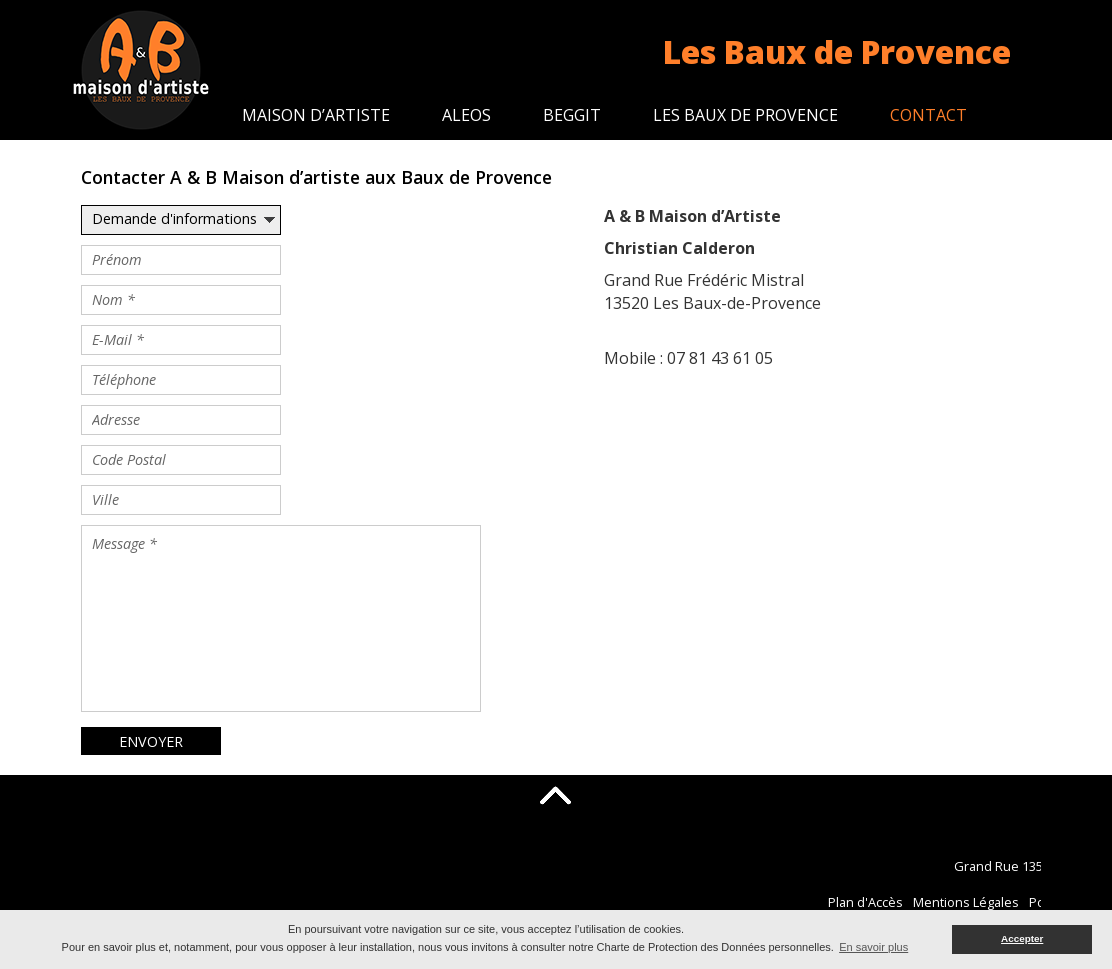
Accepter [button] (1022, 938)
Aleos (466, 115)
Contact (928, 115)
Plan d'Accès (948, 902)
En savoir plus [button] (873, 947)
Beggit (572, 115)
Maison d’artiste (316, 115)
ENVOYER (151, 741)
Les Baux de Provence (745, 115)
